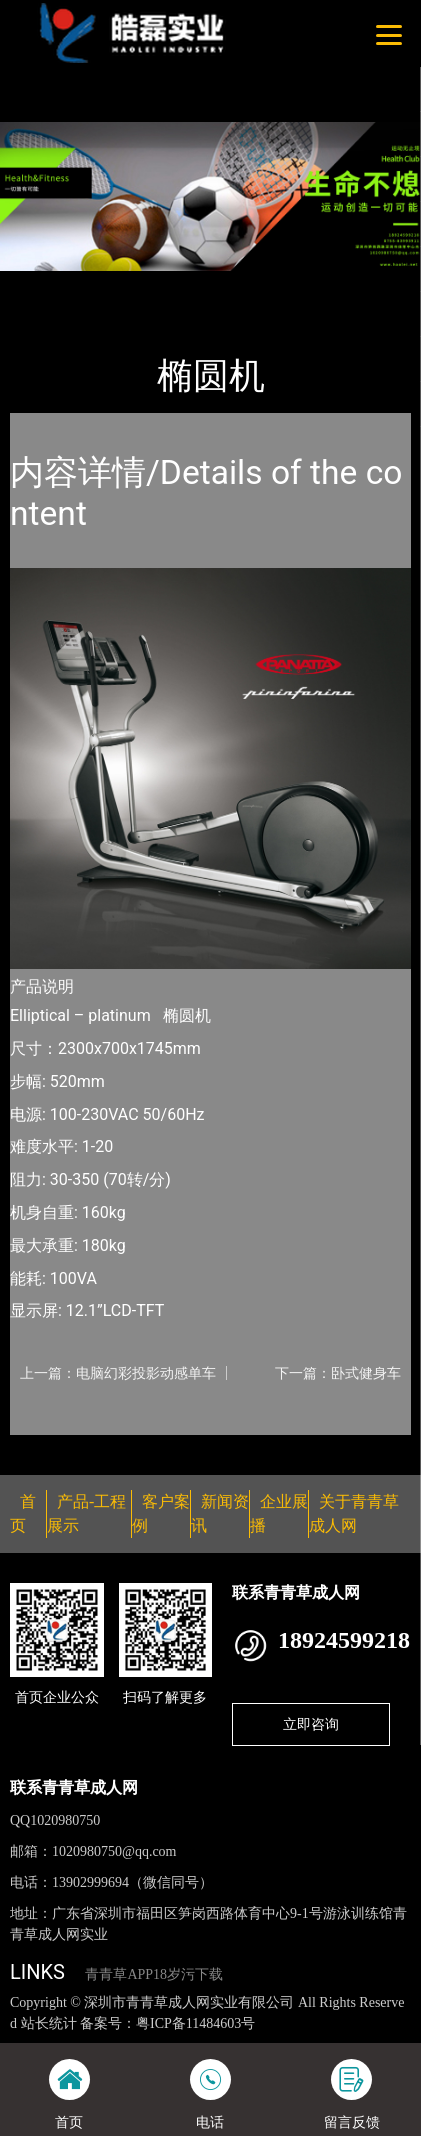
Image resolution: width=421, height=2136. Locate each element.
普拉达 (212, 284)
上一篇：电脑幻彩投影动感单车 (118, 1373)
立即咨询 (311, 1724)
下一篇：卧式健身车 (338, 1373)
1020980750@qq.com (114, 1851)
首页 (43, 284)
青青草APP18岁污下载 (154, 1974)
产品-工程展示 (124, 284)
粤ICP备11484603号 (195, 2023)
